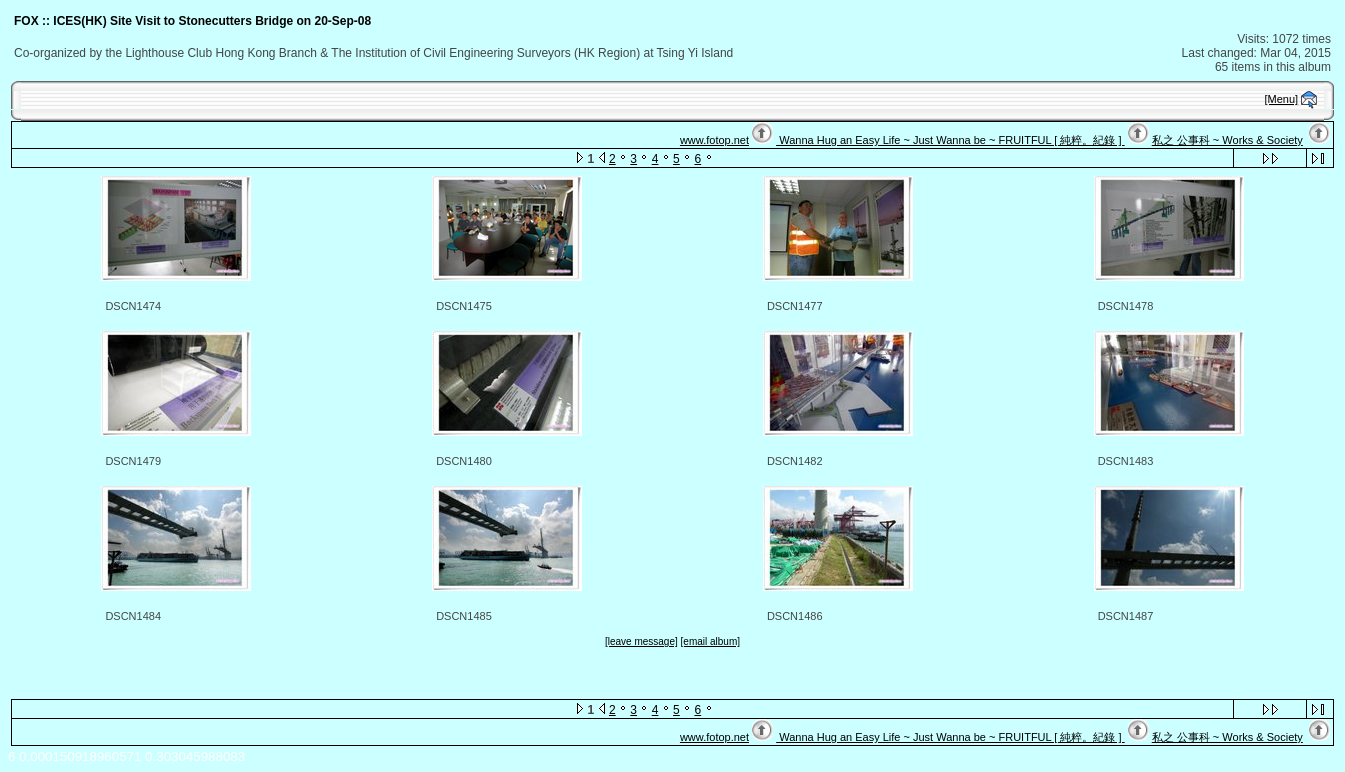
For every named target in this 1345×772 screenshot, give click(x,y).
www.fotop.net (714, 140)
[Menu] (1282, 99)
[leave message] (641, 641)
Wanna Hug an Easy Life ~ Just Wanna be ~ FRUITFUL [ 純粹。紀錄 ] (950, 140)
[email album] (710, 641)
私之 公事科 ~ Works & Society (1227, 140)
